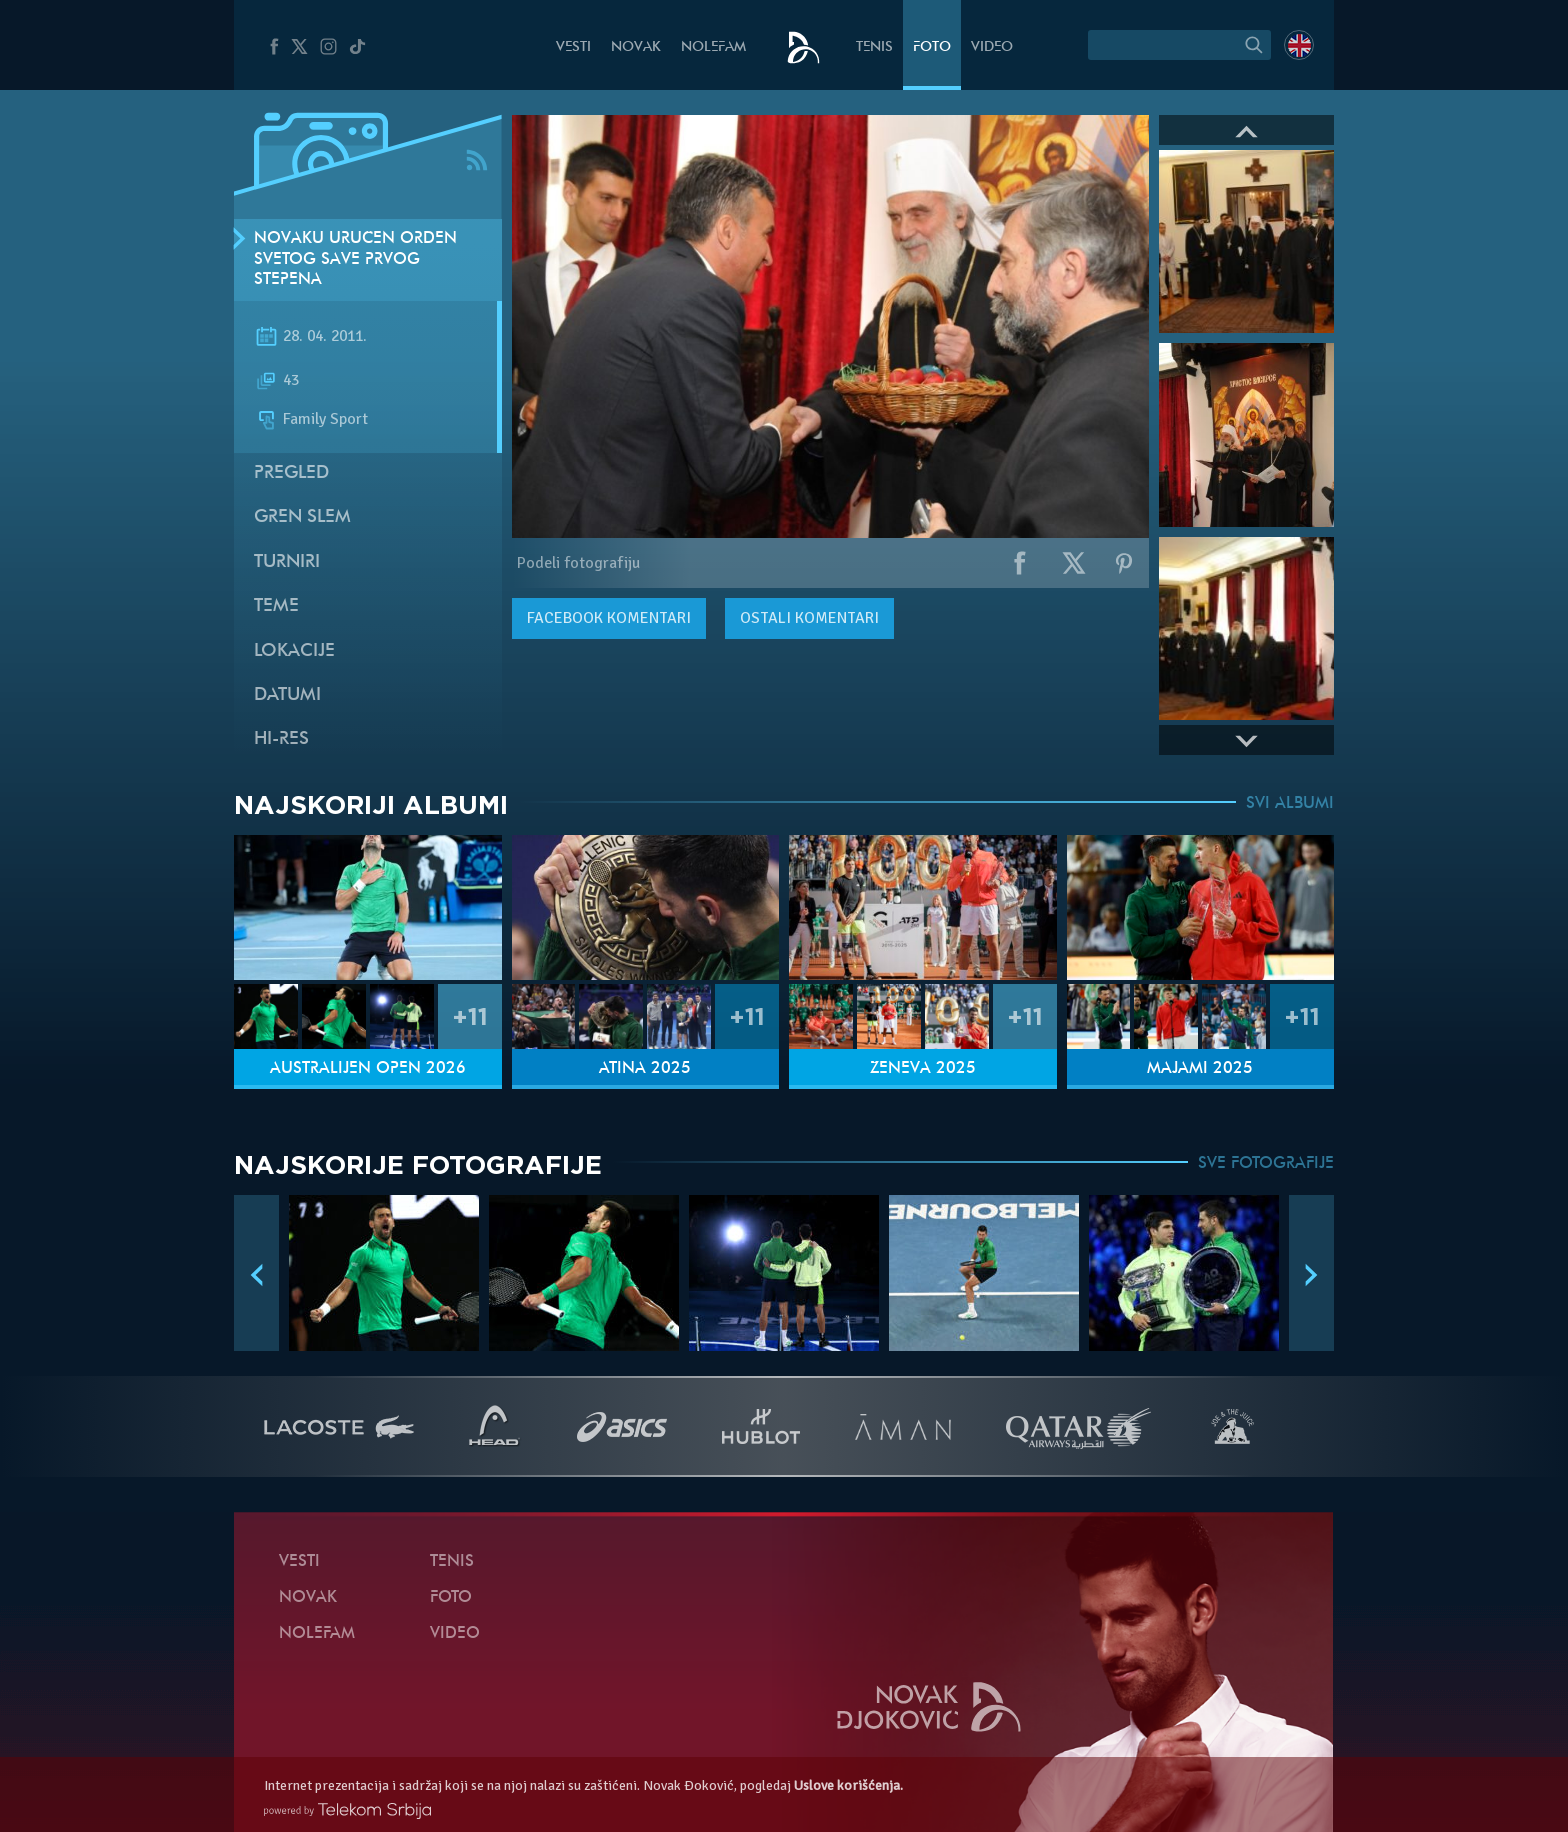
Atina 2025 (645, 1069)
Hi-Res (281, 739)
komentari (609, 618)
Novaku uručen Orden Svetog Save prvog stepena (355, 260)
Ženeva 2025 (923, 1069)
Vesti (573, 47)
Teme (276, 606)
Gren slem (302, 517)
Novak (636, 47)
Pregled (291, 473)
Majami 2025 (1200, 1069)
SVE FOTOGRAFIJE (1266, 1164)
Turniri (287, 562)
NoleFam (713, 47)
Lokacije (294, 651)
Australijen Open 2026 (368, 1069)
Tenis (874, 47)
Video (992, 47)
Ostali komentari (809, 618)
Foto (932, 47)
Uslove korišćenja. (848, 1785)
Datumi (287, 695)
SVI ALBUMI (1290, 804)
